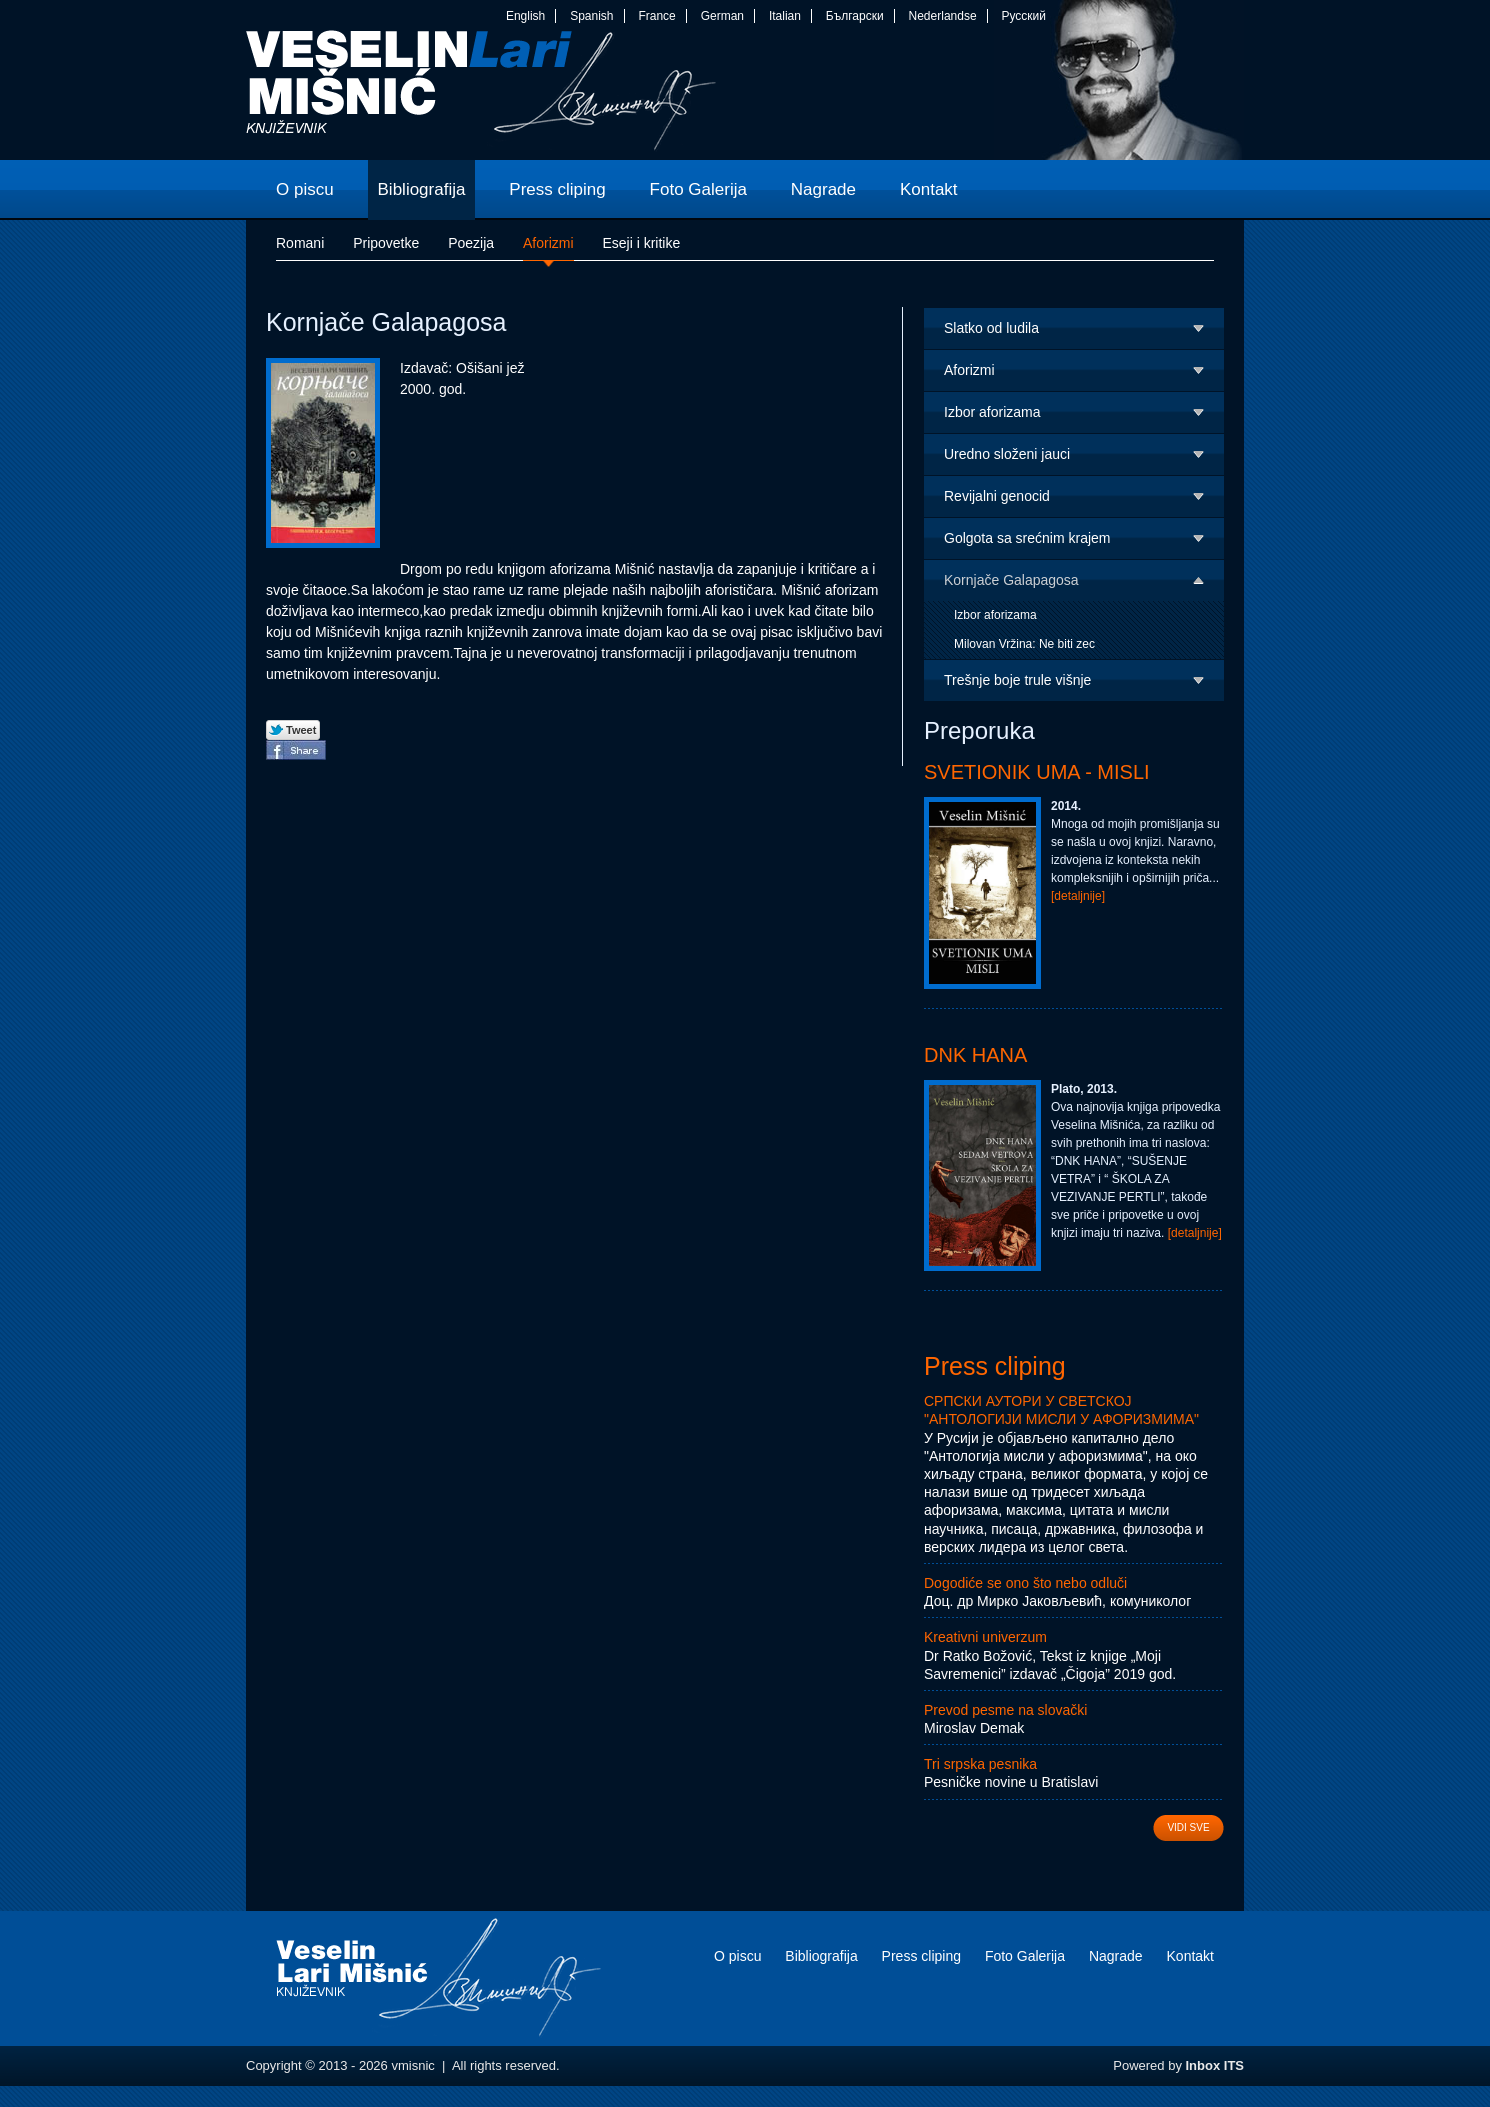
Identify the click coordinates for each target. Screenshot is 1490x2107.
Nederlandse (943, 16)
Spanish (591, 16)
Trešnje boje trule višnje (1017, 680)
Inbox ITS (1215, 2065)
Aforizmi (969, 370)
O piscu (737, 1956)
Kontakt (1190, 1956)
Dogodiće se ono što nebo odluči (1025, 1583)
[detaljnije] (1078, 896)
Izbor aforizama (992, 412)
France (656, 16)
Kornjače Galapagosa (1011, 580)
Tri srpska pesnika (980, 1764)
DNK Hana (975, 1055)
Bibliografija (821, 1956)
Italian (785, 16)
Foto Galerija (1025, 1956)
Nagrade (1116, 1956)
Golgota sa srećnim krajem (1027, 538)
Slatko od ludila (991, 328)
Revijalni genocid (997, 496)
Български (855, 16)
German (722, 16)
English (525, 16)
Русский (1023, 16)
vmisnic (481, 95)
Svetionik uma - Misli (1037, 772)
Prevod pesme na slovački (1005, 1710)
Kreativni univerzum (985, 1637)
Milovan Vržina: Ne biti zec (1024, 644)
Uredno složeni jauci (1007, 454)
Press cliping (995, 1366)
